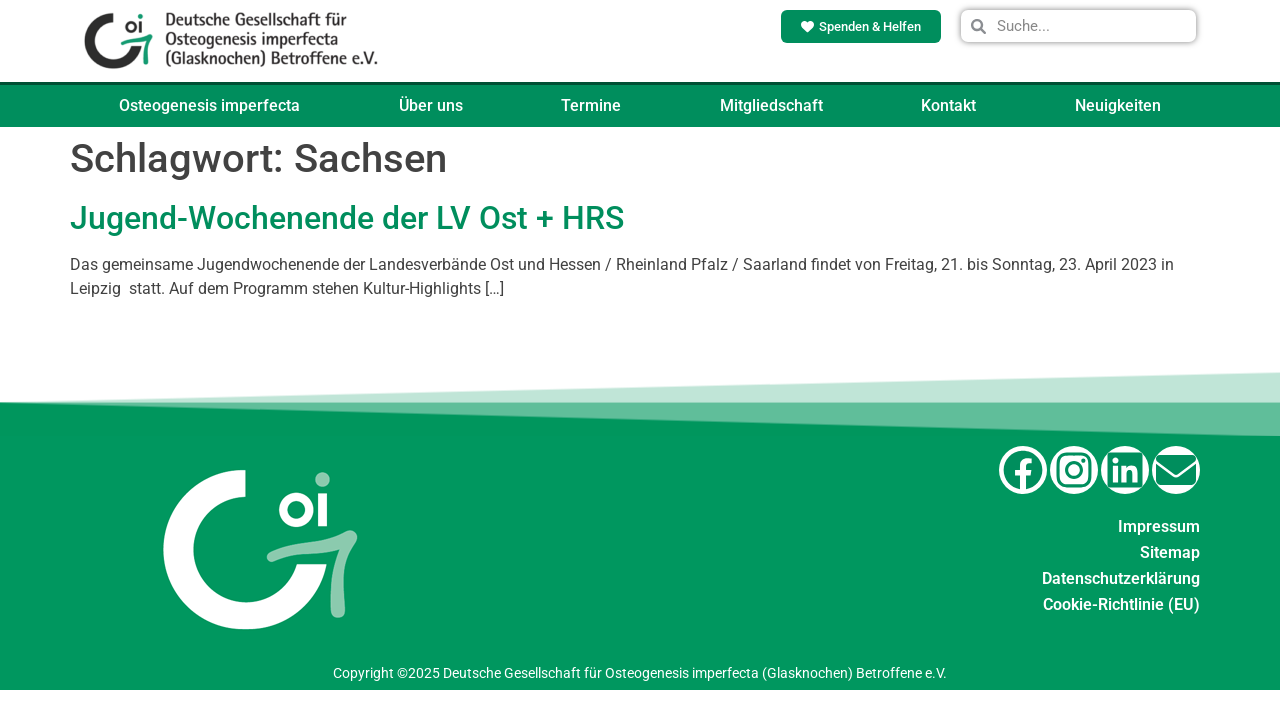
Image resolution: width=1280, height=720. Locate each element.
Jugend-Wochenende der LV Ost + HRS (347, 218)
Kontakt (948, 105)
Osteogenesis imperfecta (209, 105)
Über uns (431, 105)
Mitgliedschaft (771, 105)
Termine (591, 105)
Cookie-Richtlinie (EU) (1121, 604)
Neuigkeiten (1118, 105)
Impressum (1159, 526)
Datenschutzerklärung (1121, 578)
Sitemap (1170, 552)
